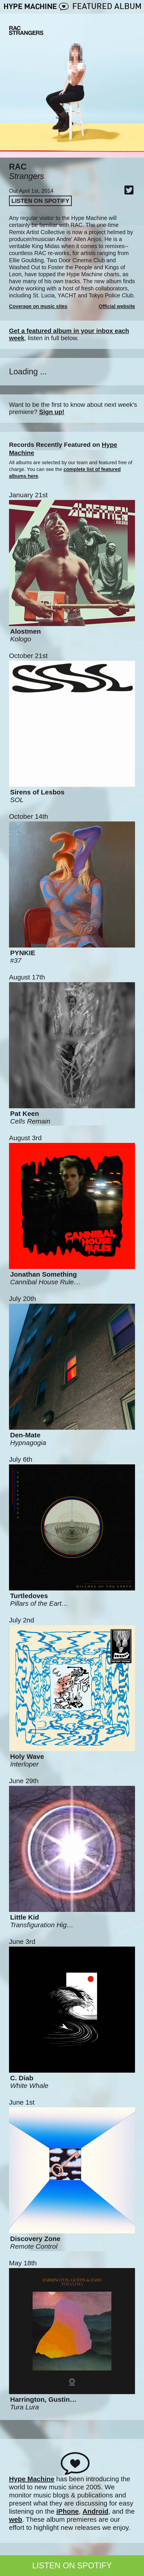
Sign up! (51, 411)
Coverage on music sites (38, 306)
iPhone (67, 2511)
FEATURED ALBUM (107, 7)
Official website (117, 306)
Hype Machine (31, 2479)
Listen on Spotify (72, 2565)
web (15, 2519)
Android (95, 2511)
